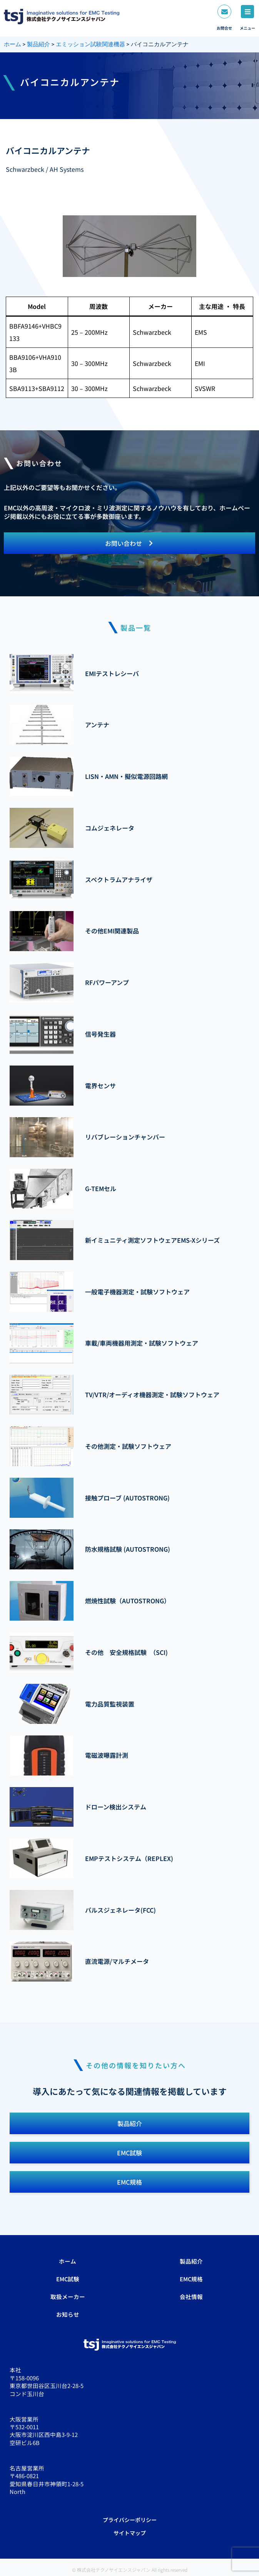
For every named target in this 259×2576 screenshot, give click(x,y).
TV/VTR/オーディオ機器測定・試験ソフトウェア (152, 1394)
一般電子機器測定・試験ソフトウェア (137, 1291)
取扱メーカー (67, 2296)
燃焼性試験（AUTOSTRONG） (127, 1600)
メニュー (247, 28)
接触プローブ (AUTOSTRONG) (127, 1497)
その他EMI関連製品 (112, 930)
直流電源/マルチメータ (117, 1961)
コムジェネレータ (109, 827)
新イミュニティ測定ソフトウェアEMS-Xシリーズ (152, 1240)
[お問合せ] (224, 11)
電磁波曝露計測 (106, 1755)
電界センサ (100, 1085)
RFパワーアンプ (107, 982)
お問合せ (224, 28)
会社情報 (191, 2296)
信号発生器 (100, 1034)
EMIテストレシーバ (112, 673)
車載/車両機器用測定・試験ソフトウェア (141, 1343)
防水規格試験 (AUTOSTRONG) (127, 1549)
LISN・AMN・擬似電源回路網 (126, 776)
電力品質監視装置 (109, 1703)
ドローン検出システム (115, 1806)
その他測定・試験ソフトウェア (128, 1446)
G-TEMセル (100, 1188)
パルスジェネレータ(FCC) (120, 1910)
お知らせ (67, 2314)
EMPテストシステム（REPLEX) (129, 1858)
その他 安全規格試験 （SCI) (126, 1652)
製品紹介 (191, 2261)
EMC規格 (191, 2279)
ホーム (67, 2261)
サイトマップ (130, 2533)
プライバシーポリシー (130, 2520)
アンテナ (97, 724)
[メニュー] (247, 11)
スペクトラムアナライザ (118, 879)
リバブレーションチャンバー (125, 1136)
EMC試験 (67, 2279)
